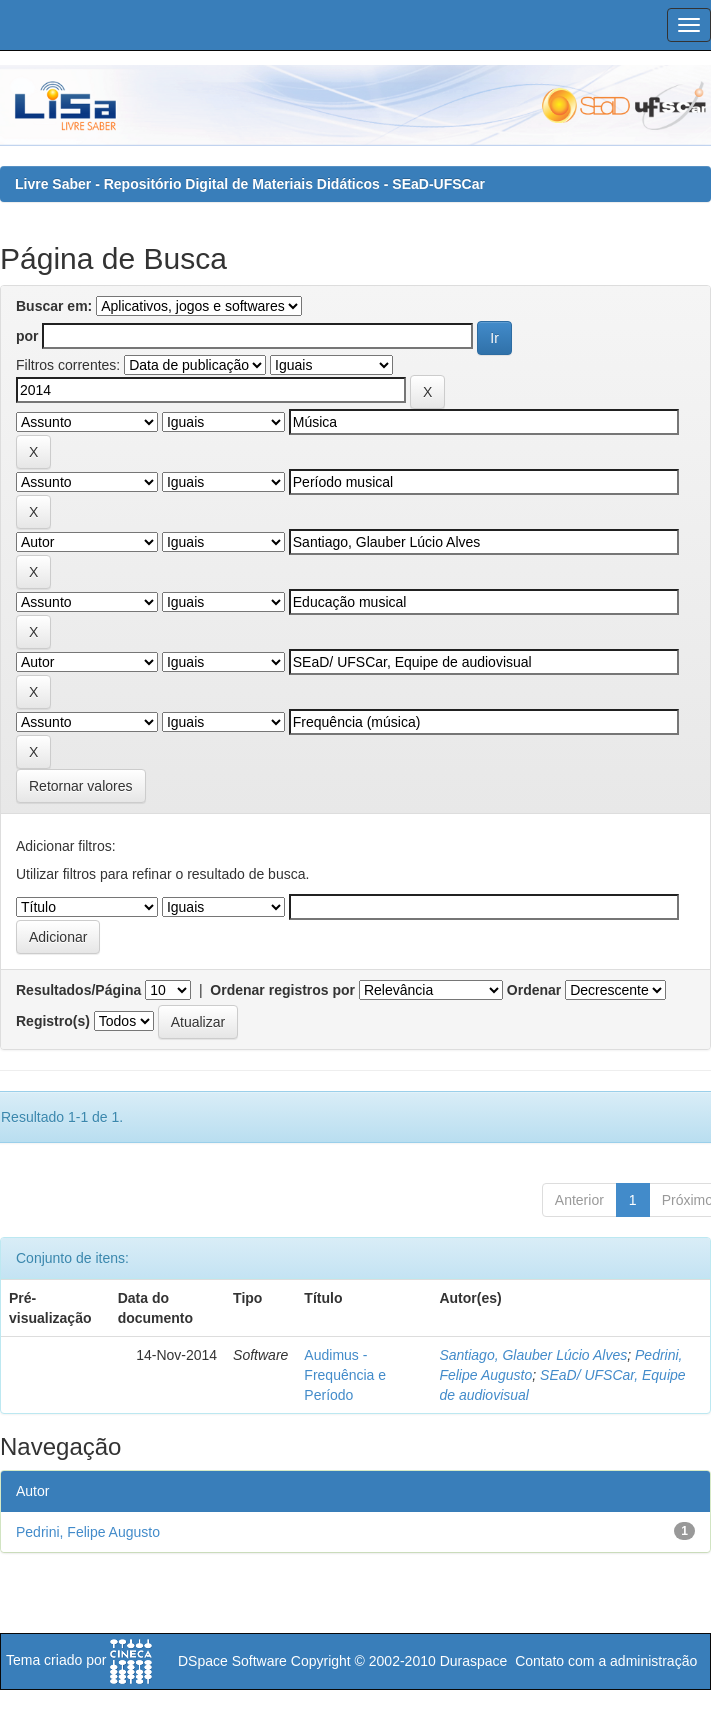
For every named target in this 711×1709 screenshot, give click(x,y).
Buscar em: (54, 306)
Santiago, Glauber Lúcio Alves (533, 1355)
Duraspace (474, 1661)
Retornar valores (81, 786)
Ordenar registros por (282, 990)
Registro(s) (53, 1021)
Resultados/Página (78, 990)
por (27, 336)
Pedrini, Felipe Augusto (88, 1532)
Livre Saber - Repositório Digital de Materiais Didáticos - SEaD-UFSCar (250, 184)
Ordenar (534, 990)
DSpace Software (232, 1661)
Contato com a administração (606, 1661)
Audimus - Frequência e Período (345, 1375)
